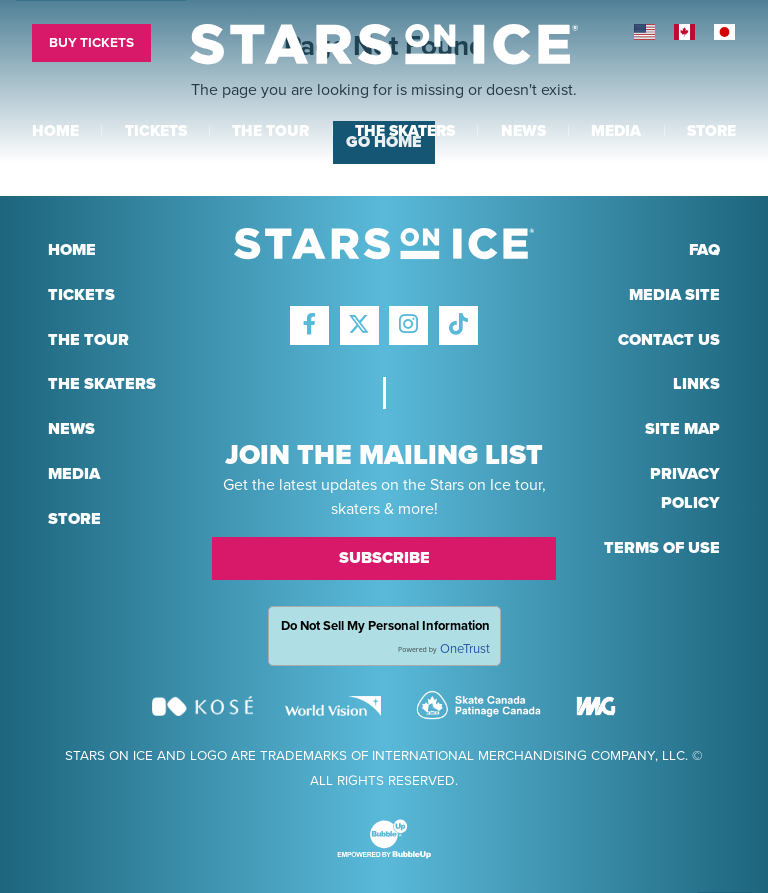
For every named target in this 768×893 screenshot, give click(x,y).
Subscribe (384, 558)
